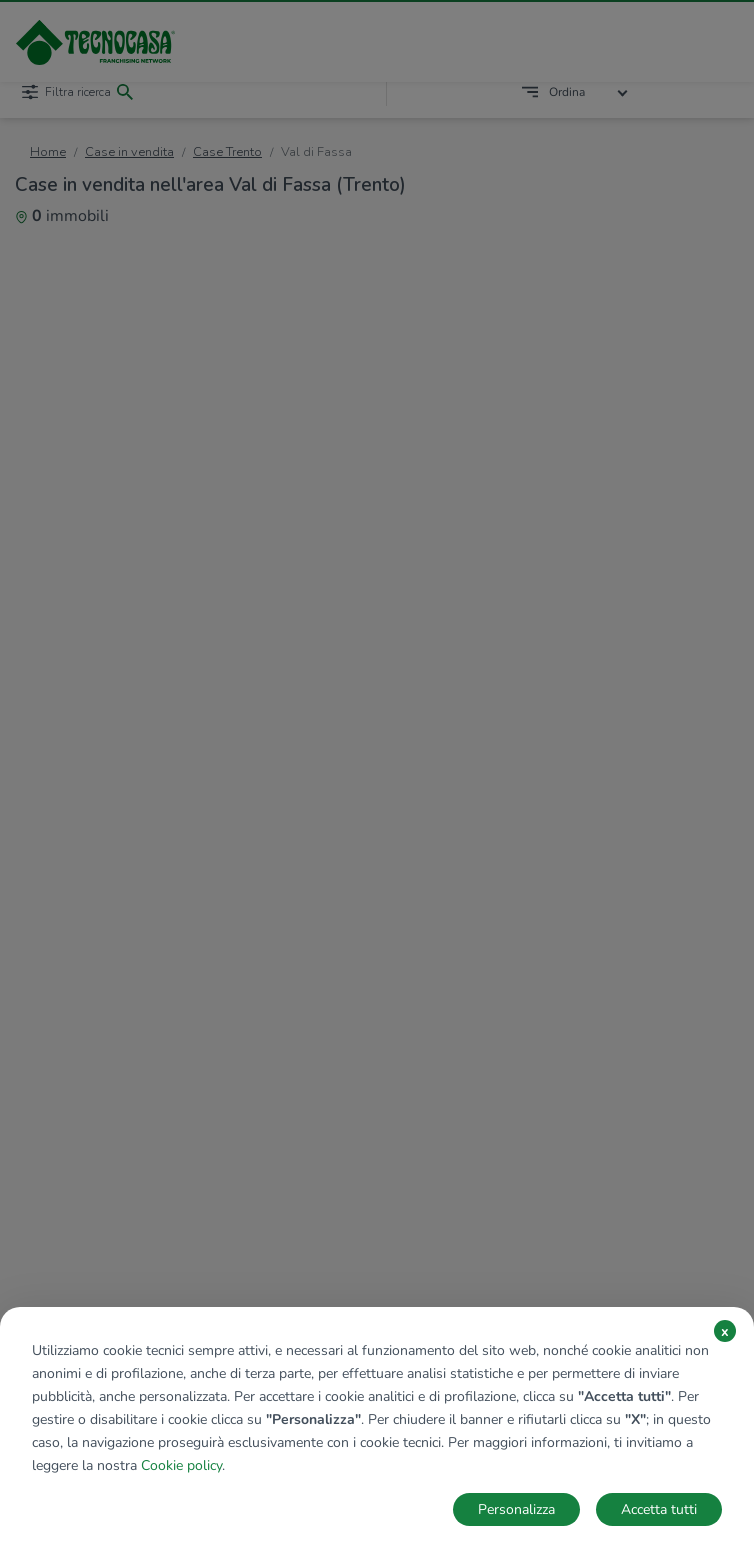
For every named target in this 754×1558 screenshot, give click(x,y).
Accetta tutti (659, 1509)
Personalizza (516, 1509)
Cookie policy (181, 1465)
